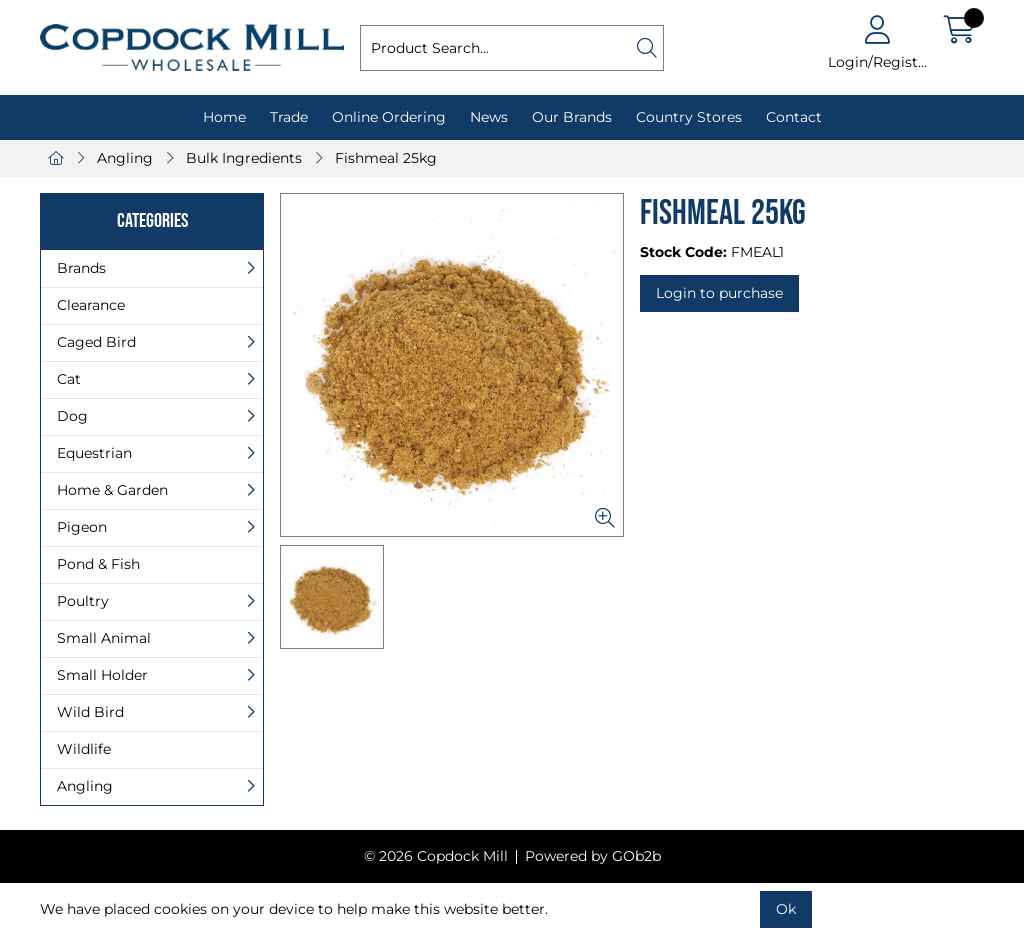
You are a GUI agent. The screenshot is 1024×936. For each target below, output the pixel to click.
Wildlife (84, 749)
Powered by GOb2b (593, 856)
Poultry (83, 601)
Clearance (91, 305)
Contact (794, 117)
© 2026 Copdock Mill (436, 856)
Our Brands (572, 117)
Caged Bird (96, 342)
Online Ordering (389, 117)
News (489, 117)
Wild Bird (90, 712)
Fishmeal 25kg (386, 158)
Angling (125, 158)
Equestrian (94, 453)
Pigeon (82, 527)
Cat (69, 379)
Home (224, 117)
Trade (289, 117)
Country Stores (689, 117)
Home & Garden (112, 490)
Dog (72, 416)
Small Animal (104, 638)
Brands (81, 268)
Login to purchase (719, 293)
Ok (786, 909)
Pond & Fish (98, 564)
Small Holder (102, 675)
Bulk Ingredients (244, 158)
